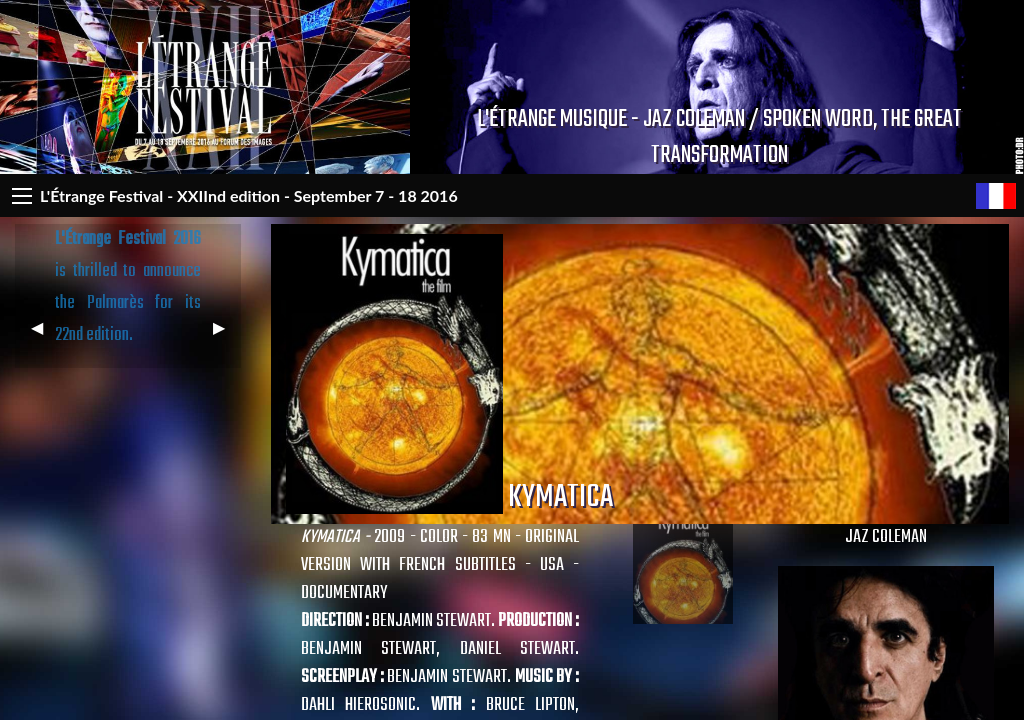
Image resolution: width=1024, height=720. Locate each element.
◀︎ (45, 335)
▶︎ (227, 335)
